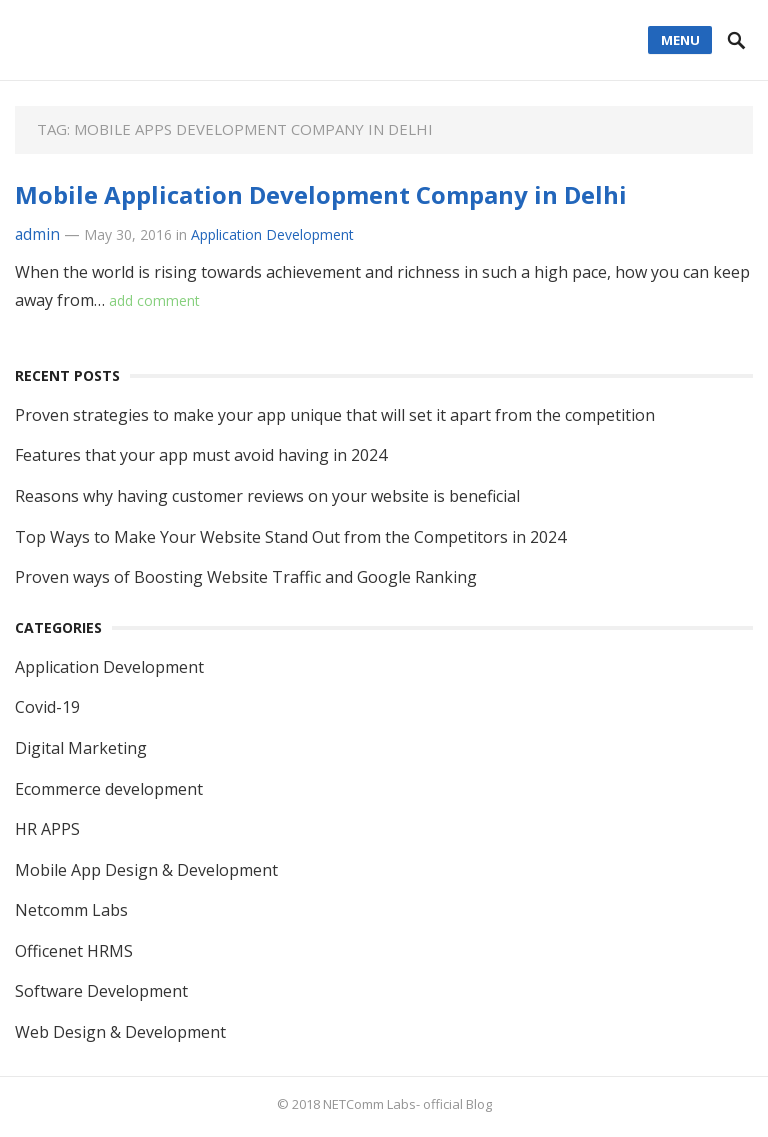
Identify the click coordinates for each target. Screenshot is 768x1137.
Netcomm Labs (71, 910)
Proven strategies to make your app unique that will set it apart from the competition (335, 415)
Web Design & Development (120, 1032)
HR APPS (47, 829)
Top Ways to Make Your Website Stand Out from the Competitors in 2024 (290, 537)
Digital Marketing (81, 748)
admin (37, 234)
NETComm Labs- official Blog (407, 1104)
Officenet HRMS (74, 951)
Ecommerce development (109, 789)
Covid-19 (47, 707)
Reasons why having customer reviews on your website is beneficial (267, 496)
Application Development (272, 234)
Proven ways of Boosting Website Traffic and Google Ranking (246, 577)
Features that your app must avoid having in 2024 (201, 455)
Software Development (101, 991)
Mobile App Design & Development (146, 870)
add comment (154, 300)
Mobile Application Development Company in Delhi (321, 194)
